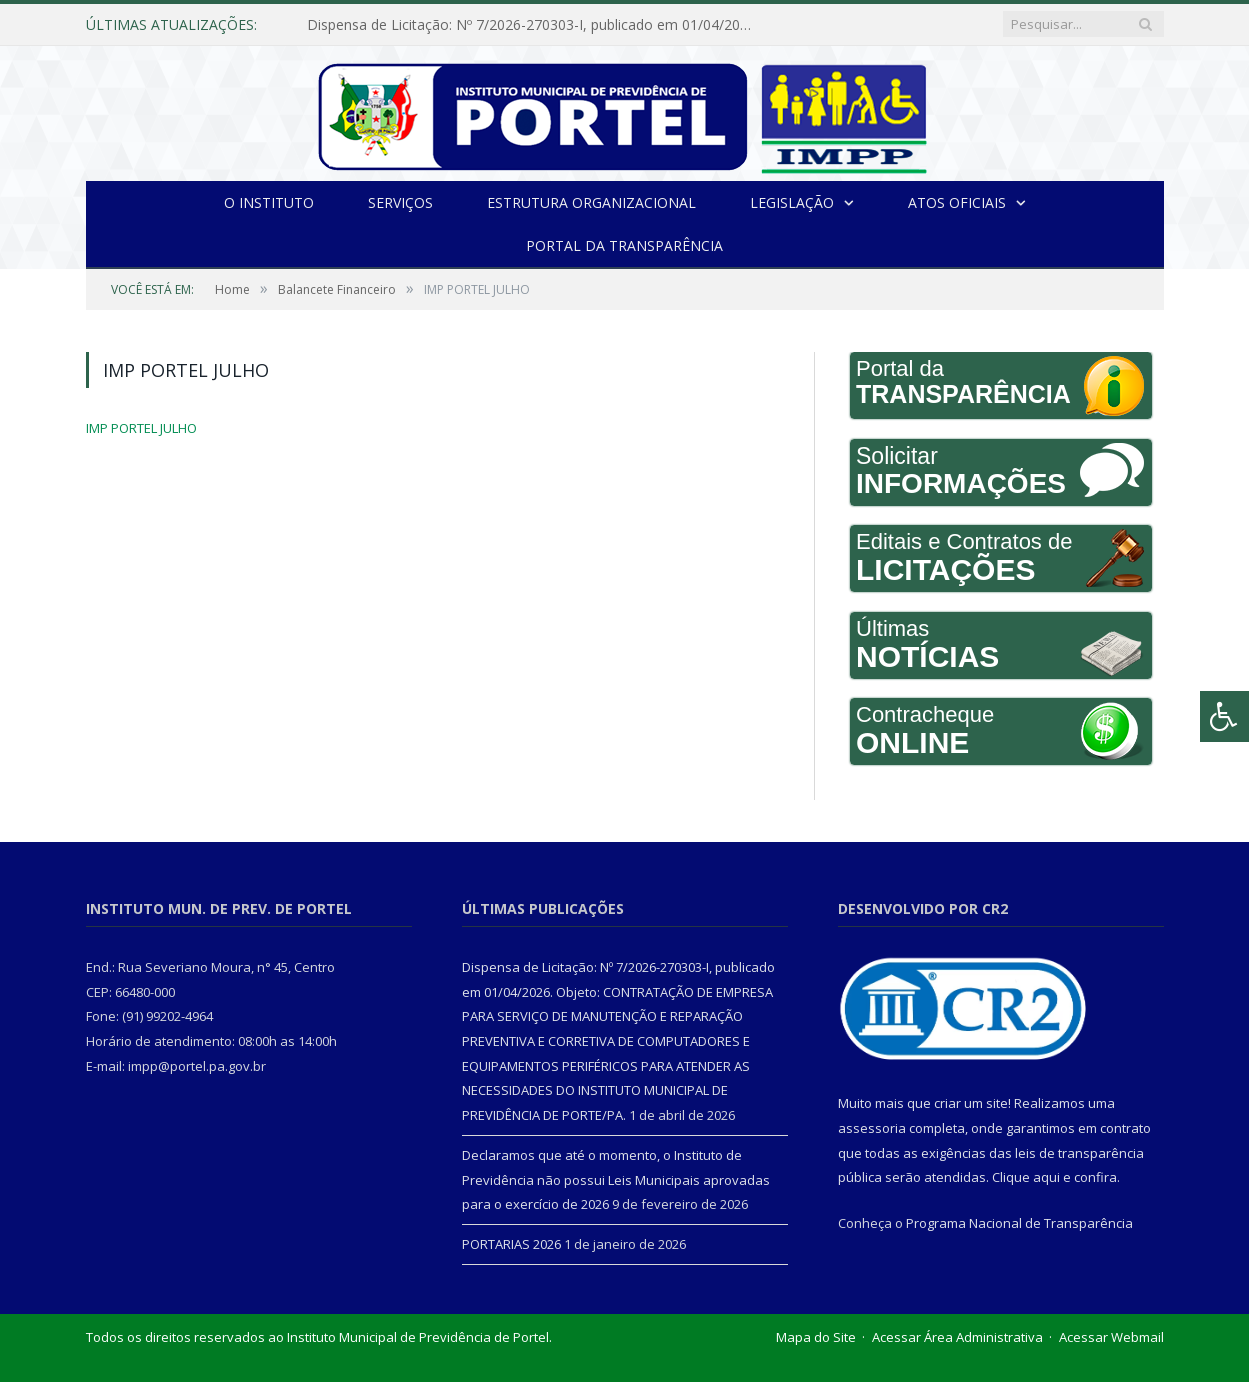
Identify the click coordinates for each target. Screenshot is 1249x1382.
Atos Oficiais (957, 202)
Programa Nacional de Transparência (1019, 1223)
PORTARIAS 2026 (511, 1244)
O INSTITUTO (269, 202)
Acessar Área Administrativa (957, 1337)
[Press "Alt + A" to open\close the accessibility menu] (1224, 716)
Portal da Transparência (624, 245)
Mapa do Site (816, 1337)
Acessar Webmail (1111, 1337)
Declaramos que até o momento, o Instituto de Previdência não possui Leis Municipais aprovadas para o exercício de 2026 (616, 1179)
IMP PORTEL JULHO (141, 428)
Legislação (792, 202)
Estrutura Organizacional (591, 202)
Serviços (400, 202)
